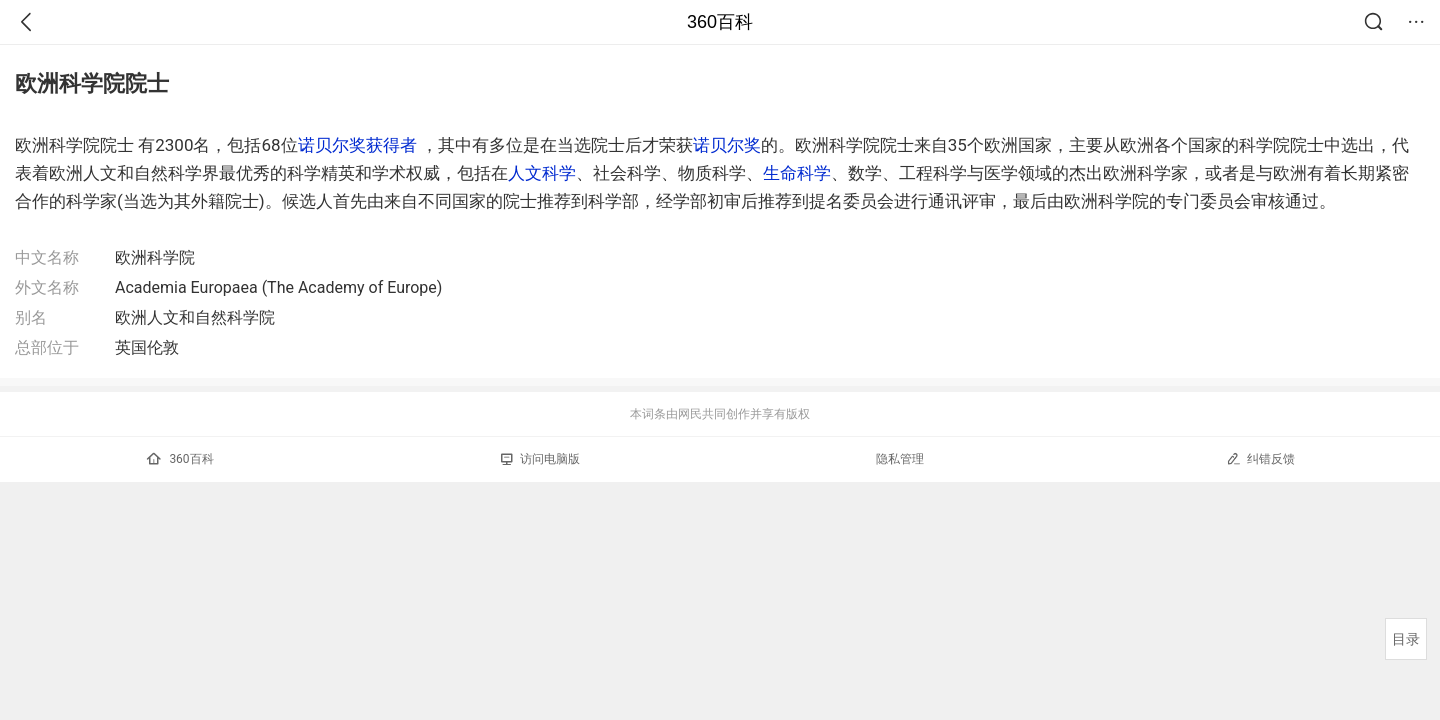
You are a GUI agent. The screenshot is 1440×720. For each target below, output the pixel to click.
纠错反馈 (1260, 458)
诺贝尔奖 (727, 145)
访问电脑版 (540, 459)
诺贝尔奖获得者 (357, 145)
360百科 (720, 22)
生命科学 (797, 173)
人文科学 (542, 173)
